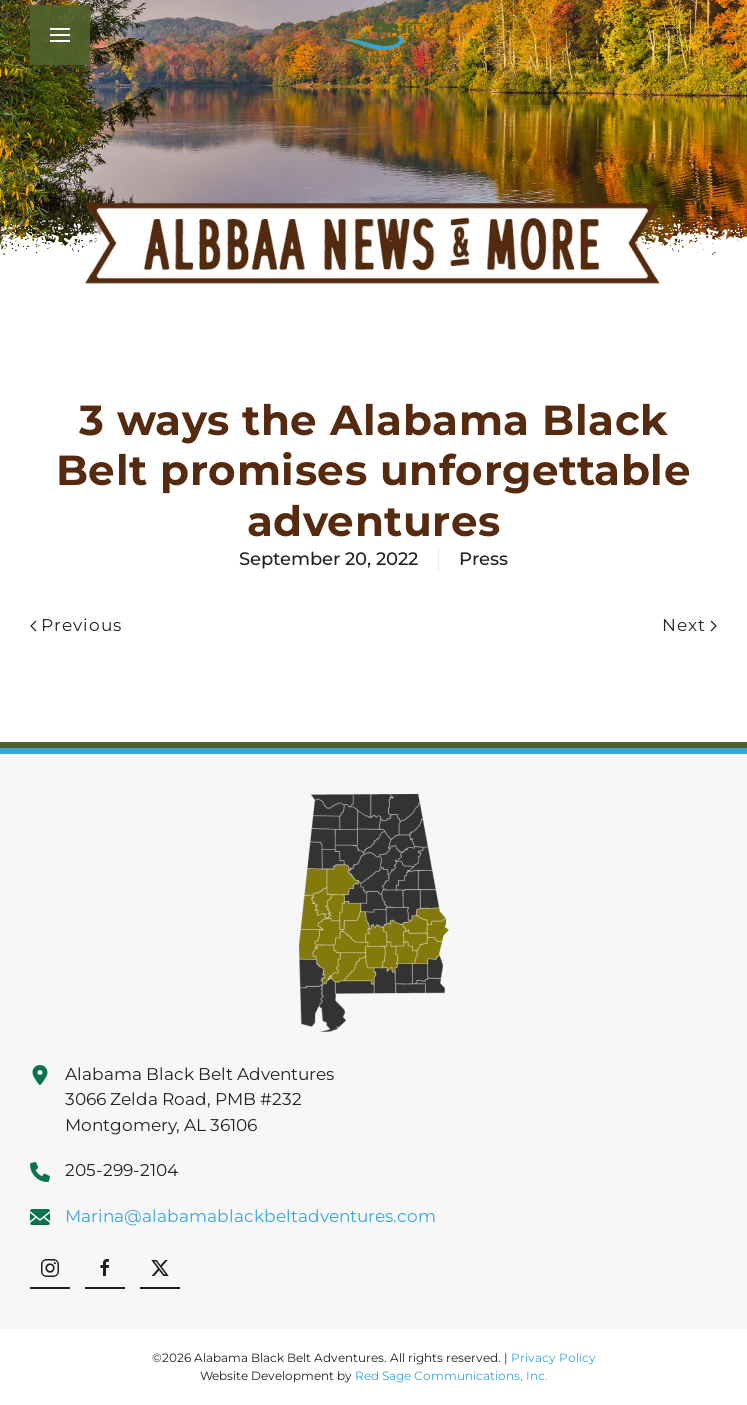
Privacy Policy (553, 1357)
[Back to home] (374, 35)
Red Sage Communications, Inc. (451, 1375)
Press (483, 559)
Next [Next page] (689, 625)
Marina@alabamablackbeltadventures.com (250, 1216)
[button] (60, 35)
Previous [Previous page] (76, 625)
